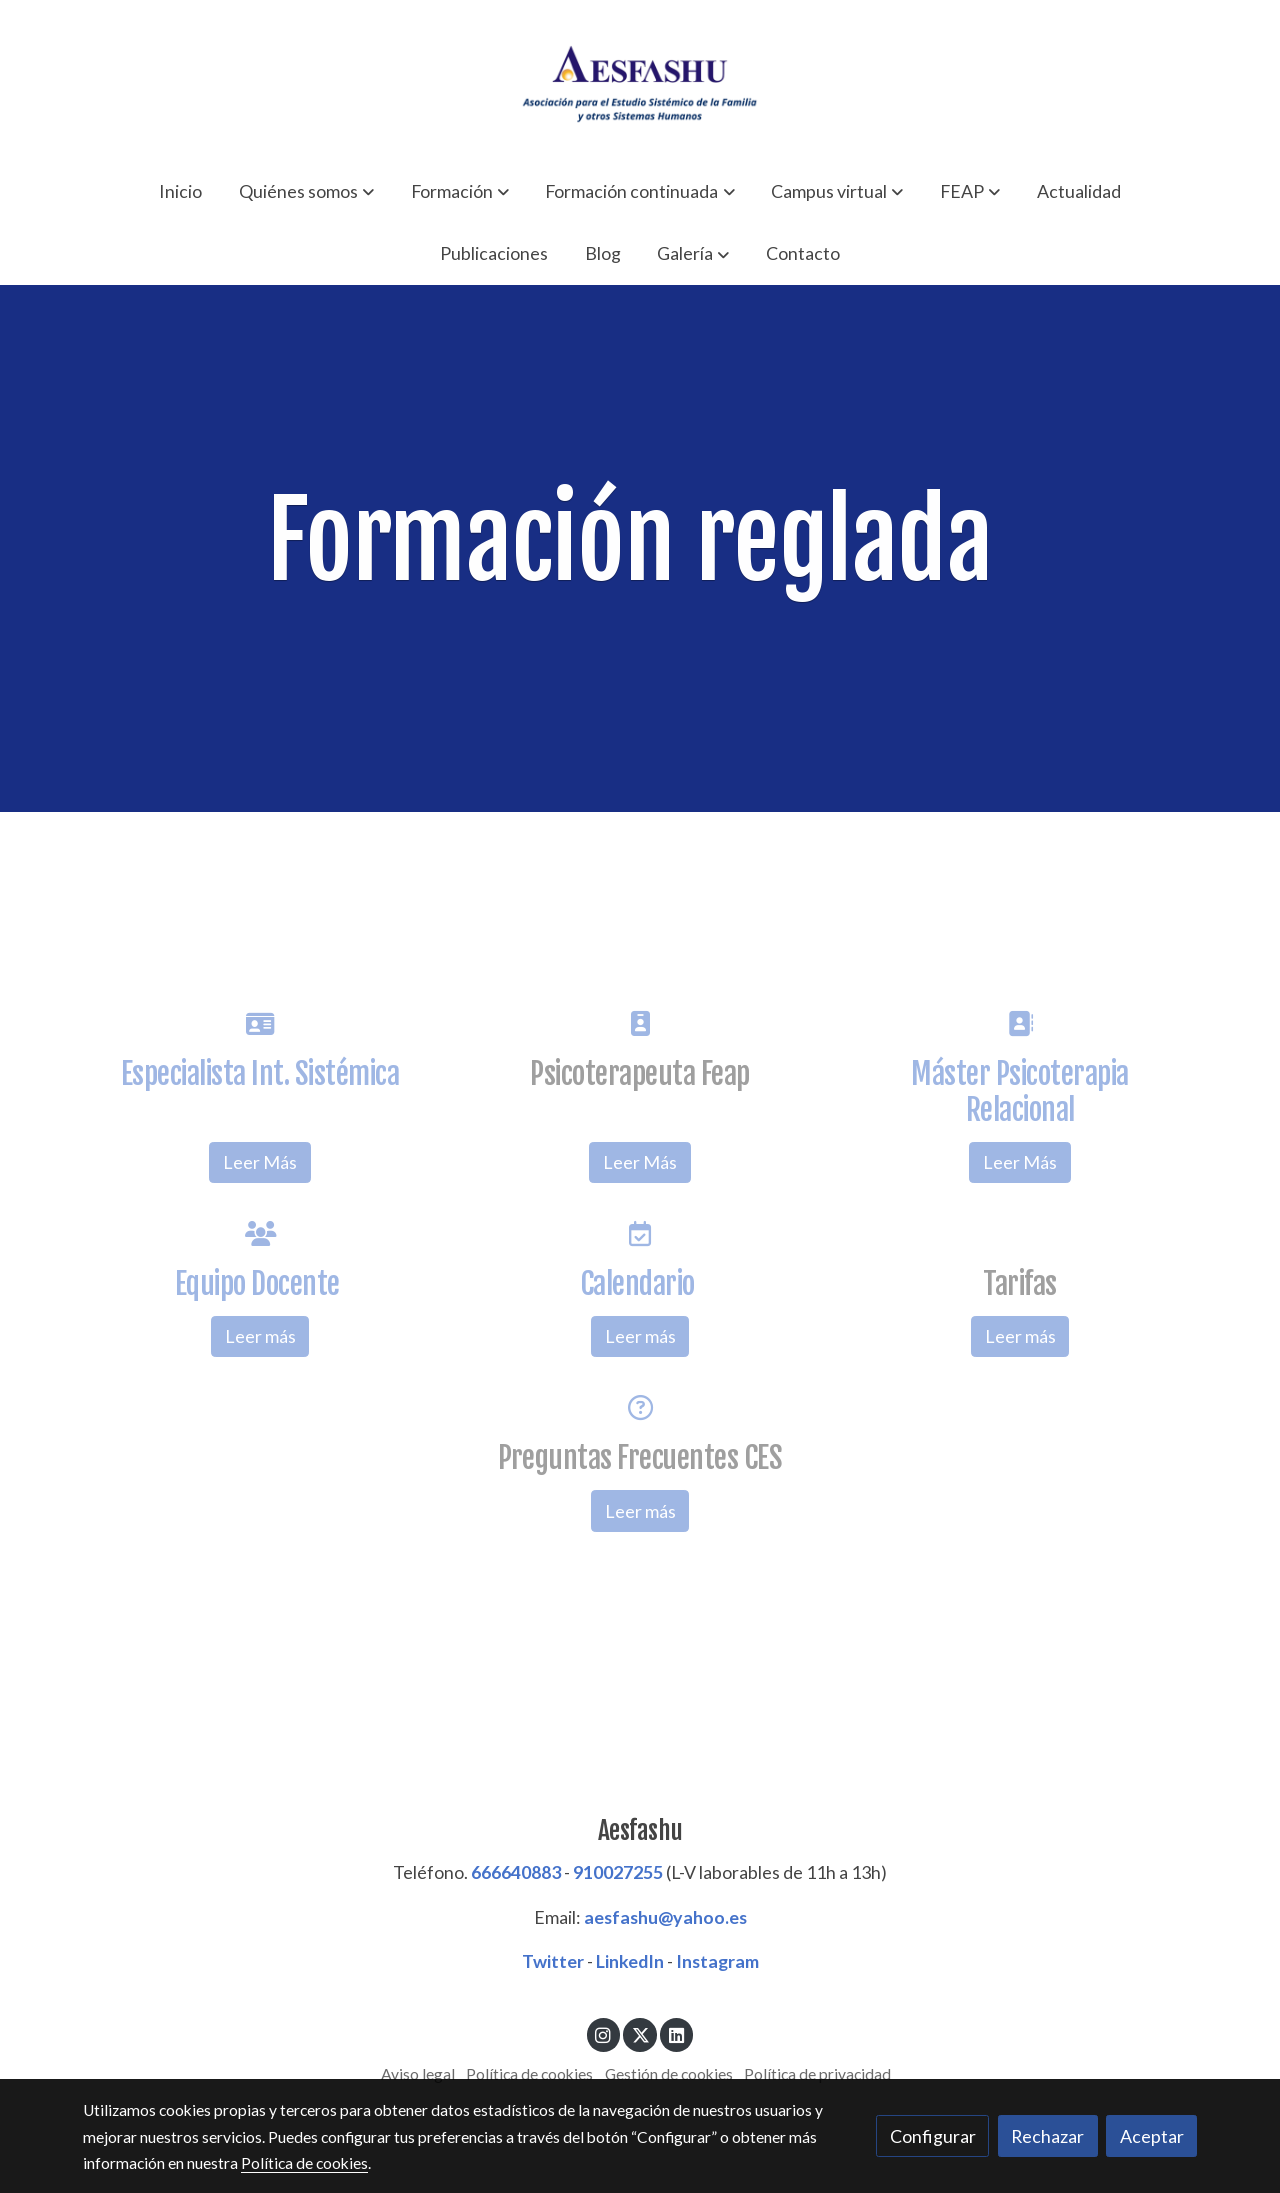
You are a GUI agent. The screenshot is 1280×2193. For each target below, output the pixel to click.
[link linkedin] (676, 2034)
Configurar (933, 2136)
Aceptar (1152, 2136)
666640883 (516, 1872)
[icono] (259, 1023)
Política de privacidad (817, 2074)
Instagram (717, 1961)
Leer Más (260, 1162)
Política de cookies (529, 2074)
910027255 (618, 1872)
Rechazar (1047, 2136)
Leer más (260, 1336)
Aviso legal (418, 2074)
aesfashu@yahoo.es (665, 1917)
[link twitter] (640, 2034)
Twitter (553, 1961)
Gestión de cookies (669, 2074)
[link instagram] (603, 2034)
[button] (306, 191)
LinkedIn (630, 1961)
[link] (640, 80)
